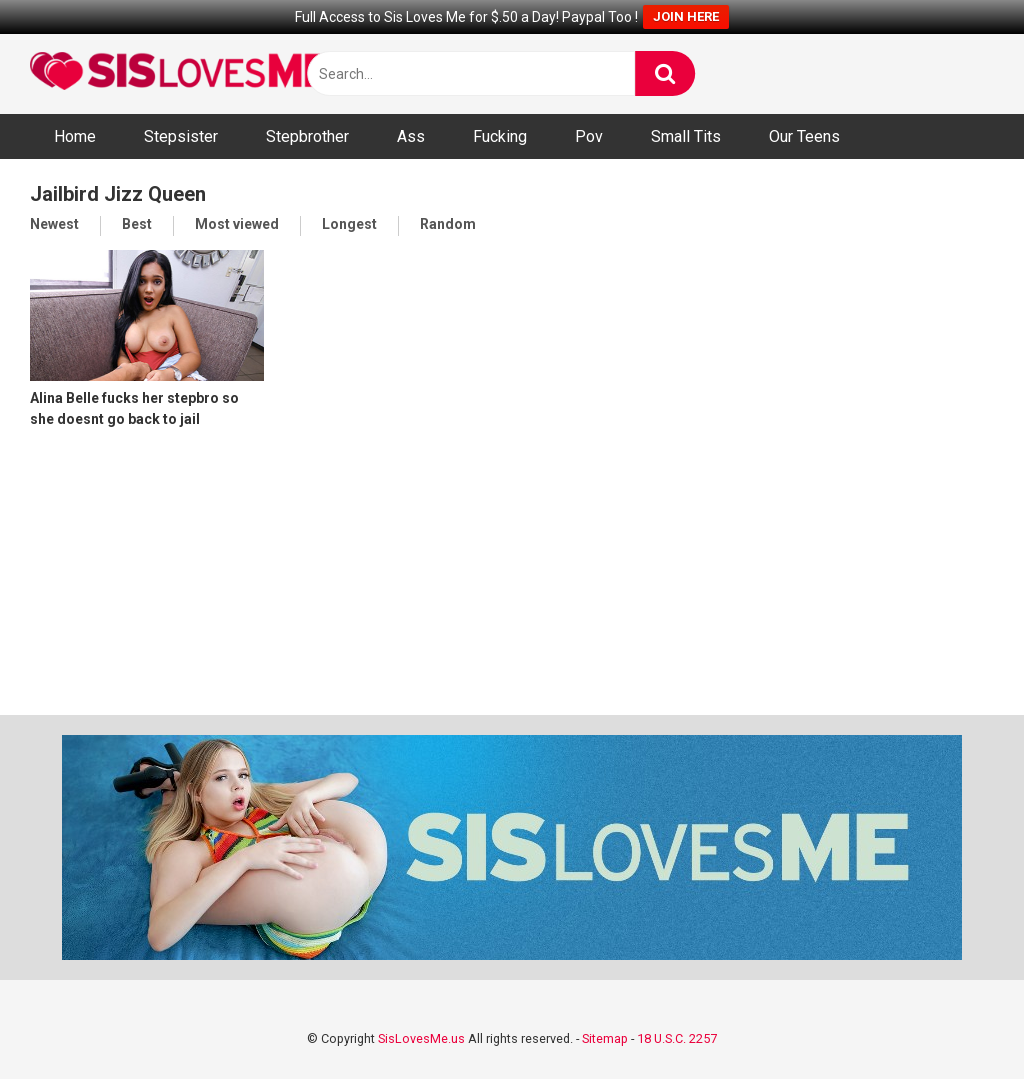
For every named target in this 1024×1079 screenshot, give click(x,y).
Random (448, 224)
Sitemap (605, 1038)
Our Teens (804, 136)
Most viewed (237, 224)
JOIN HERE (686, 16)
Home (75, 136)
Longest (349, 224)
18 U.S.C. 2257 (677, 1038)
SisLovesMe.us (421, 1038)
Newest (54, 224)
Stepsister (181, 136)
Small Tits (686, 136)
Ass (411, 136)
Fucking (500, 136)
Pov (589, 136)
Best (137, 224)
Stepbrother (307, 136)
